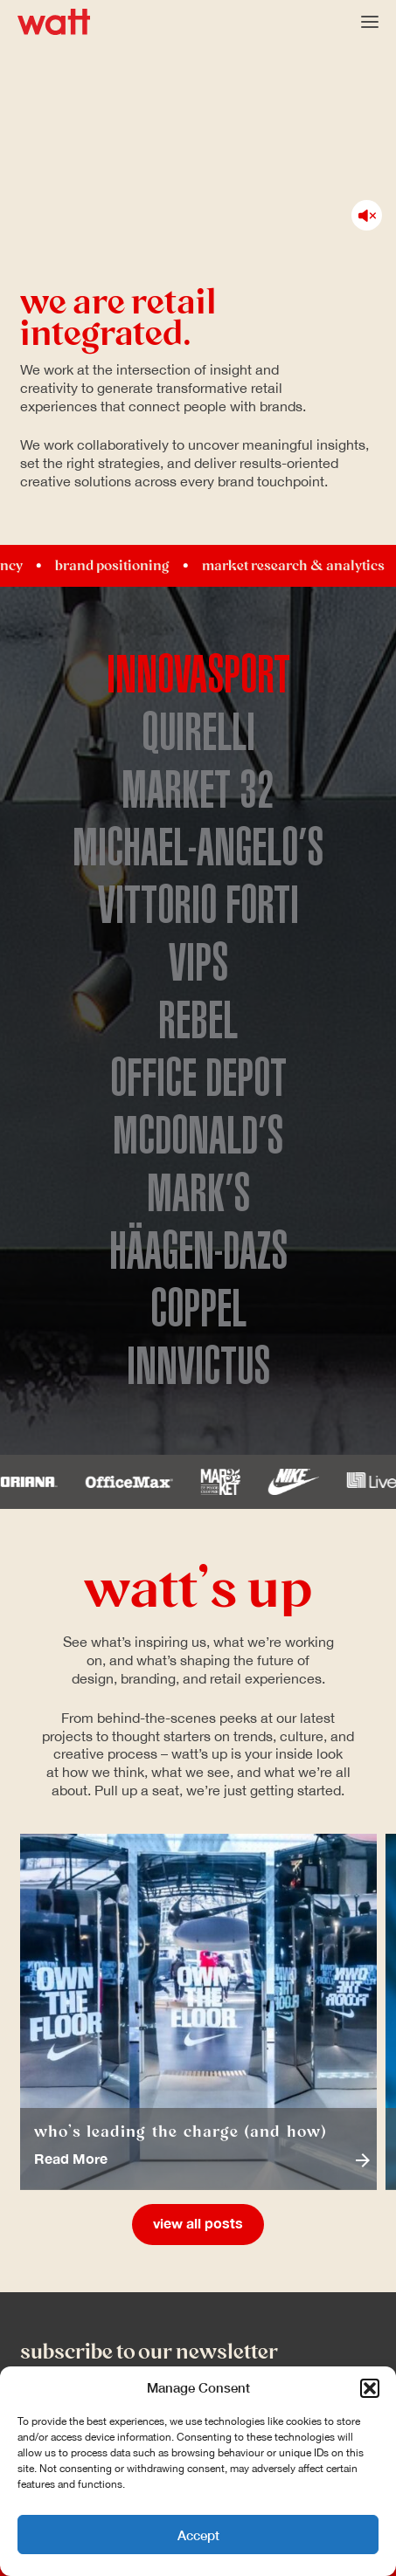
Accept (198, 2535)
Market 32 (198, 790)
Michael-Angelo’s (198, 847)
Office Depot (198, 1078)
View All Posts (198, 2224)
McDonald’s (198, 1136)
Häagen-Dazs (198, 1251)
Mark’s (198, 1193)
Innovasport (198, 675)
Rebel (198, 1020)
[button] (370, 2388)
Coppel (198, 1309)
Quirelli (198, 732)
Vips (198, 963)
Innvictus (198, 1366)
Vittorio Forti (198, 905)
